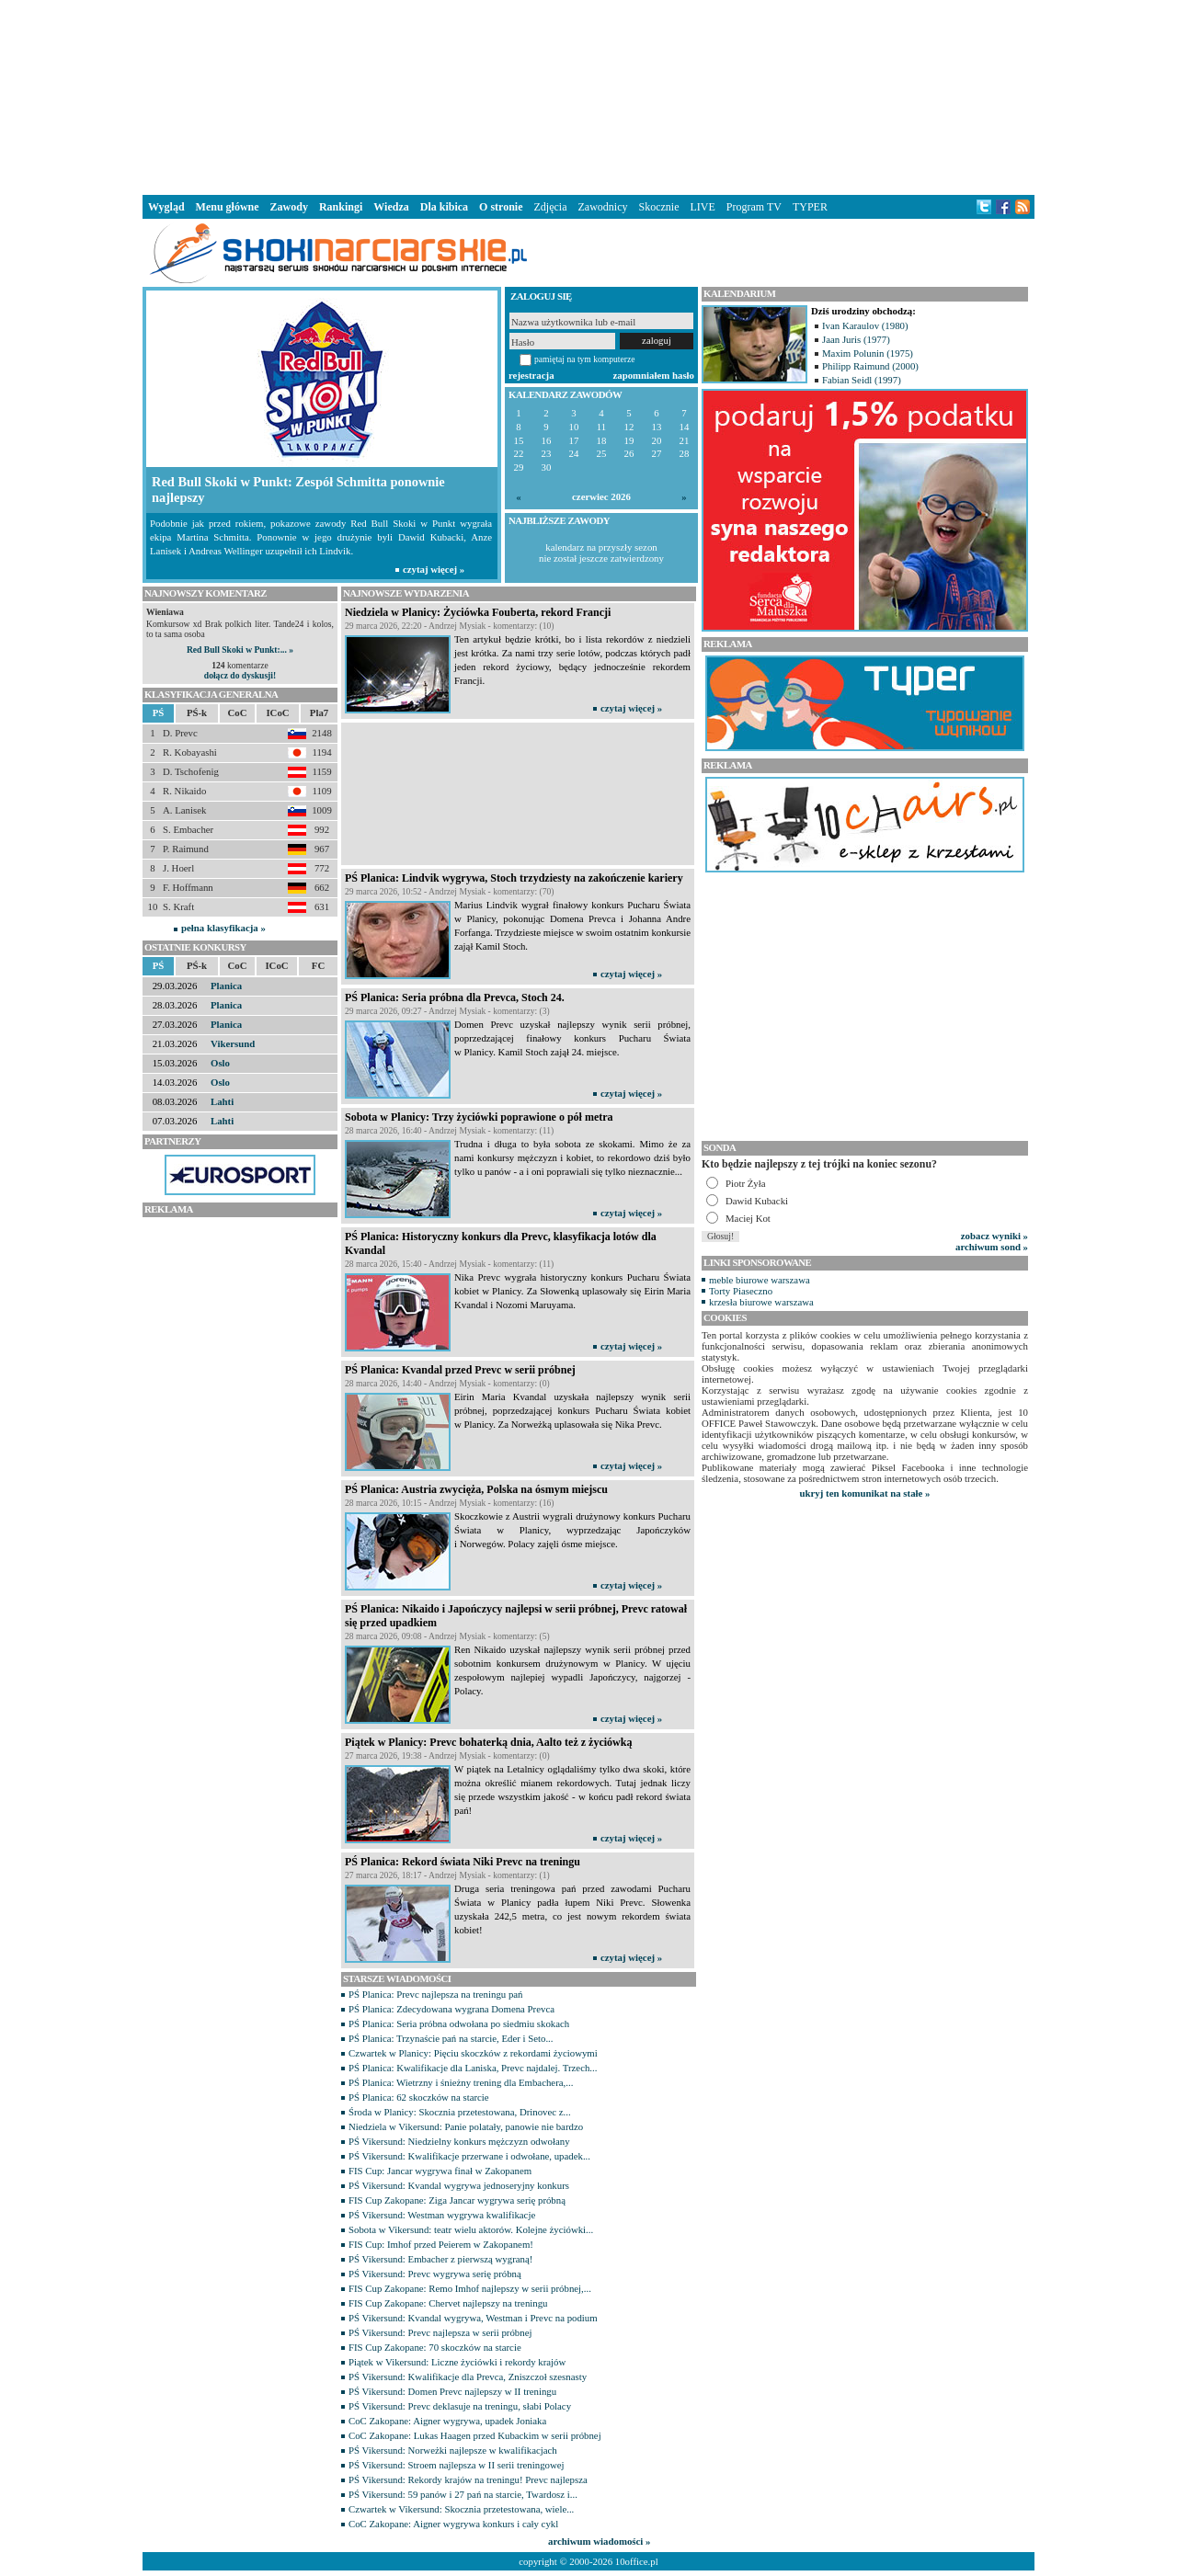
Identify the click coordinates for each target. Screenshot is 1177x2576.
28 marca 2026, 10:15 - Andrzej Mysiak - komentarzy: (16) (449, 1503)
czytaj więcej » (631, 707)
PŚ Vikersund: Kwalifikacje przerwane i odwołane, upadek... (469, 2155)
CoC (237, 712)
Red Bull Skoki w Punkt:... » (240, 649)
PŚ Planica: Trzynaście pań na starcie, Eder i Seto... (451, 2038)
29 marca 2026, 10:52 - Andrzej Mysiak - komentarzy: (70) (449, 891)
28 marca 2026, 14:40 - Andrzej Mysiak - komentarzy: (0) (447, 1383)
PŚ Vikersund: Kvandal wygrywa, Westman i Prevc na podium (473, 2317)
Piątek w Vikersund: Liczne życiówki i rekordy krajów (457, 2361)
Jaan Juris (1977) (856, 339)
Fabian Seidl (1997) (861, 379)
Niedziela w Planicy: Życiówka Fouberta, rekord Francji (478, 612)
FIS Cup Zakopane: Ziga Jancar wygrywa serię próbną (457, 2200)
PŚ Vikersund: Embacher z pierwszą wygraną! (440, 2258)
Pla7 (319, 712)
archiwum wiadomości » (599, 2541)
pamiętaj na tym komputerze (584, 359)
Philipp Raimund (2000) (870, 365)
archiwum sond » (991, 1246)
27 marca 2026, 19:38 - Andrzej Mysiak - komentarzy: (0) (447, 1755)
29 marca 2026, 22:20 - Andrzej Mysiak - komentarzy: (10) (449, 626)
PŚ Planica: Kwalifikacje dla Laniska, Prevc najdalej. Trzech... (473, 2067)
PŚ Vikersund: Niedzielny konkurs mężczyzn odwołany (459, 2141)
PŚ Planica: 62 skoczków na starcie (419, 2097)
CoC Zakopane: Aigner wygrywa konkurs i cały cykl (453, 2523)
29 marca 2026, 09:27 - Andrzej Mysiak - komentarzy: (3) (447, 1011)
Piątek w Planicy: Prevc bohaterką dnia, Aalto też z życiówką (488, 1742)
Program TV (754, 206)
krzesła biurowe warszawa (761, 1301)
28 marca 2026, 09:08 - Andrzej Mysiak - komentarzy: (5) (447, 1636)
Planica (226, 985)
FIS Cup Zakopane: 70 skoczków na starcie (435, 2347)
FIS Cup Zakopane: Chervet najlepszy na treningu (448, 2302)
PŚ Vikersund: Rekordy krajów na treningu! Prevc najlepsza (468, 2479)
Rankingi (340, 206)
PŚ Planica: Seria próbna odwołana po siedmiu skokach (459, 2023)
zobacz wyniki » (994, 1235)
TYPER (810, 206)
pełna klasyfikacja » (223, 927)
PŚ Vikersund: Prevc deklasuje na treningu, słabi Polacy (460, 2405)
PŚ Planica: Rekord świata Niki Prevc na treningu (462, 1861)
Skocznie (658, 206)
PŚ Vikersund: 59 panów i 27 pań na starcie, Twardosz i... (463, 2494)
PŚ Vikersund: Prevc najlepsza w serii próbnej (440, 2332)
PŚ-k (197, 712)
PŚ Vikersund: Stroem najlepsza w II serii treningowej (457, 2464)
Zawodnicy (603, 206)
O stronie (500, 206)
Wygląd (166, 206)
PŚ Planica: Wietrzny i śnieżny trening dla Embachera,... (461, 2082)
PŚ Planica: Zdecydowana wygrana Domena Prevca (451, 2008)
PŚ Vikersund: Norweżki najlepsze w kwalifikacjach (453, 2450)
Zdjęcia (550, 206)
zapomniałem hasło (653, 375)
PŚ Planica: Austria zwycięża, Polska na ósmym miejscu (476, 1489)
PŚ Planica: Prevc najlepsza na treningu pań (436, 1994)
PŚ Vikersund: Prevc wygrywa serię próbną (435, 2273)
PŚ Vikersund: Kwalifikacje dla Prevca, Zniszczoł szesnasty (468, 2376)
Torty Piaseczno (740, 1290)
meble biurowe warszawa (759, 1279)
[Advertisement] (588, 96)
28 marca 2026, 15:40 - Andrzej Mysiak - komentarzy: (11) (449, 1264)
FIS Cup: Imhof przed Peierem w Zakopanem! (441, 2244)
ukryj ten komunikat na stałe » (865, 1493)
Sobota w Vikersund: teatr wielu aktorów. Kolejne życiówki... (471, 2229)
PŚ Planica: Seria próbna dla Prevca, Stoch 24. (455, 997)
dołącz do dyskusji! (240, 675)
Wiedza (390, 206)
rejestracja (531, 375)
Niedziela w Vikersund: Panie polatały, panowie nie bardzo (466, 2126)
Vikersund (233, 1043)
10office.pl (636, 2561)
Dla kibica (444, 206)
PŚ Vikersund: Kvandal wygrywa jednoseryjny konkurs (459, 2185)
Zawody (289, 206)
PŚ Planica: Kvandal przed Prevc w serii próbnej (460, 1369)
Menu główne (227, 206)
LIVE (702, 206)
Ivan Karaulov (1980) (865, 325)
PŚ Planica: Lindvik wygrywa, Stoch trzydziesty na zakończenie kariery (514, 878)
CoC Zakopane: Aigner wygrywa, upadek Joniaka (447, 2420)
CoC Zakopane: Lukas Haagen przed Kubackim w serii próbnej (475, 2435)
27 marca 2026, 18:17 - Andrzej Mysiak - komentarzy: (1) (447, 1875)
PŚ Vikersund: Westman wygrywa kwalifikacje (442, 2214)
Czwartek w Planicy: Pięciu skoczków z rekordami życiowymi (473, 2052)
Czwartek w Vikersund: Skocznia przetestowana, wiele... (461, 2508)
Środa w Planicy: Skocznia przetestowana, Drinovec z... (460, 2111)
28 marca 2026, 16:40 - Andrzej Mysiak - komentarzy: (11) (449, 1130)
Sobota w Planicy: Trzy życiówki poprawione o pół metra (479, 1117)
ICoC (277, 712)
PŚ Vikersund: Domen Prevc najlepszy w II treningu (452, 2391)
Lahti (222, 1101)
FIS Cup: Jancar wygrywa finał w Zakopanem (440, 2170)
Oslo (220, 1062)
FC (318, 965)
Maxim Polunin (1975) (867, 353)
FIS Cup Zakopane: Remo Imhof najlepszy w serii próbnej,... (470, 2288)
